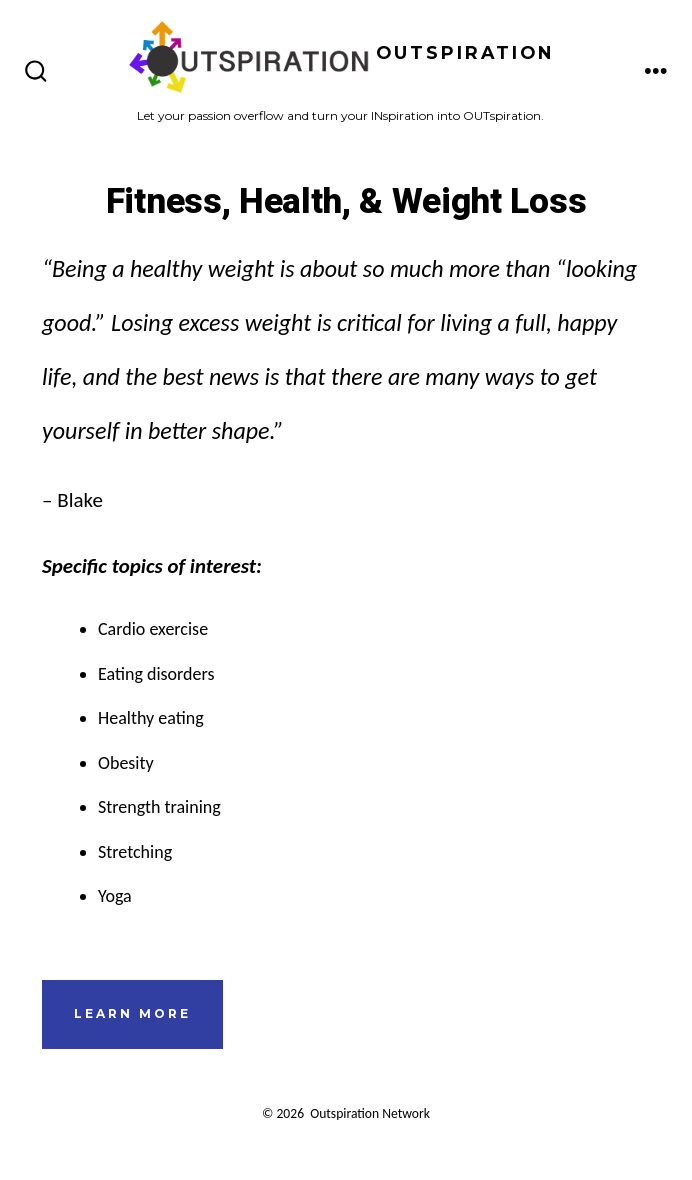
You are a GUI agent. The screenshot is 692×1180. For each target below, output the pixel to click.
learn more (132, 1013)
